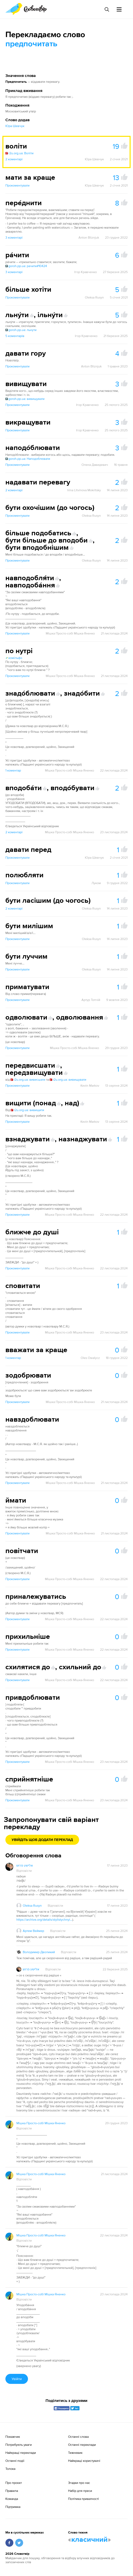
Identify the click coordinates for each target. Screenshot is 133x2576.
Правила (11, 2490)
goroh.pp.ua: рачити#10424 (26, 266)
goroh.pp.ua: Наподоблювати (27, 458)
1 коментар (13, 770)
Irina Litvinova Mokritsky (84, 490)
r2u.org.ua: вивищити (27, 1110)
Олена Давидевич (94, 464)
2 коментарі (14, 159)
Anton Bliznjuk (88, 237)
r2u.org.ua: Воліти (19, 153)
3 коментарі (14, 237)
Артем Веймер (33, 1931)
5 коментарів (14, 336)
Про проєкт (13, 2482)
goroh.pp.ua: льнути (21, 330)
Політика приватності (83, 2498)
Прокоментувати (17, 185)
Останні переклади (82, 2444)
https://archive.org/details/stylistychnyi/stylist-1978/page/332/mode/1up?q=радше (44, 1919)
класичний (89, 2539)
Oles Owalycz (90, 1358)
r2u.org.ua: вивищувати (68, 1079)
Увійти (17, 2379)
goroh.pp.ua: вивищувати (25, 398)
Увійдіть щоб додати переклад (42, 1840)
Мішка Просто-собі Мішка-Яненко (70, 633)
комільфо (13, 658)
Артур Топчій (90, 1000)
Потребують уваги (18, 2444)
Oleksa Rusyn (94, 297)
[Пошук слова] (106, 9)
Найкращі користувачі (84, 2460)
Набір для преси (80, 2490)
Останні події (14, 2460)
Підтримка (12, 2506)
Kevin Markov (89, 1085)
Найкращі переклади (20, 2452)
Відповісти (24, 1870)
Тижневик (75, 2452)
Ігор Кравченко (85, 272)
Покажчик (12, 2436)
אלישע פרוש (24, 1865)
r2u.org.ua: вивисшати (28, 1079)
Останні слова (78, 2436)
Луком (96, 883)
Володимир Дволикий (39, 1952)
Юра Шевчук (14, 126)
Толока (10, 2468)
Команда (11, 2498)
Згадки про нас (79, 2482)
